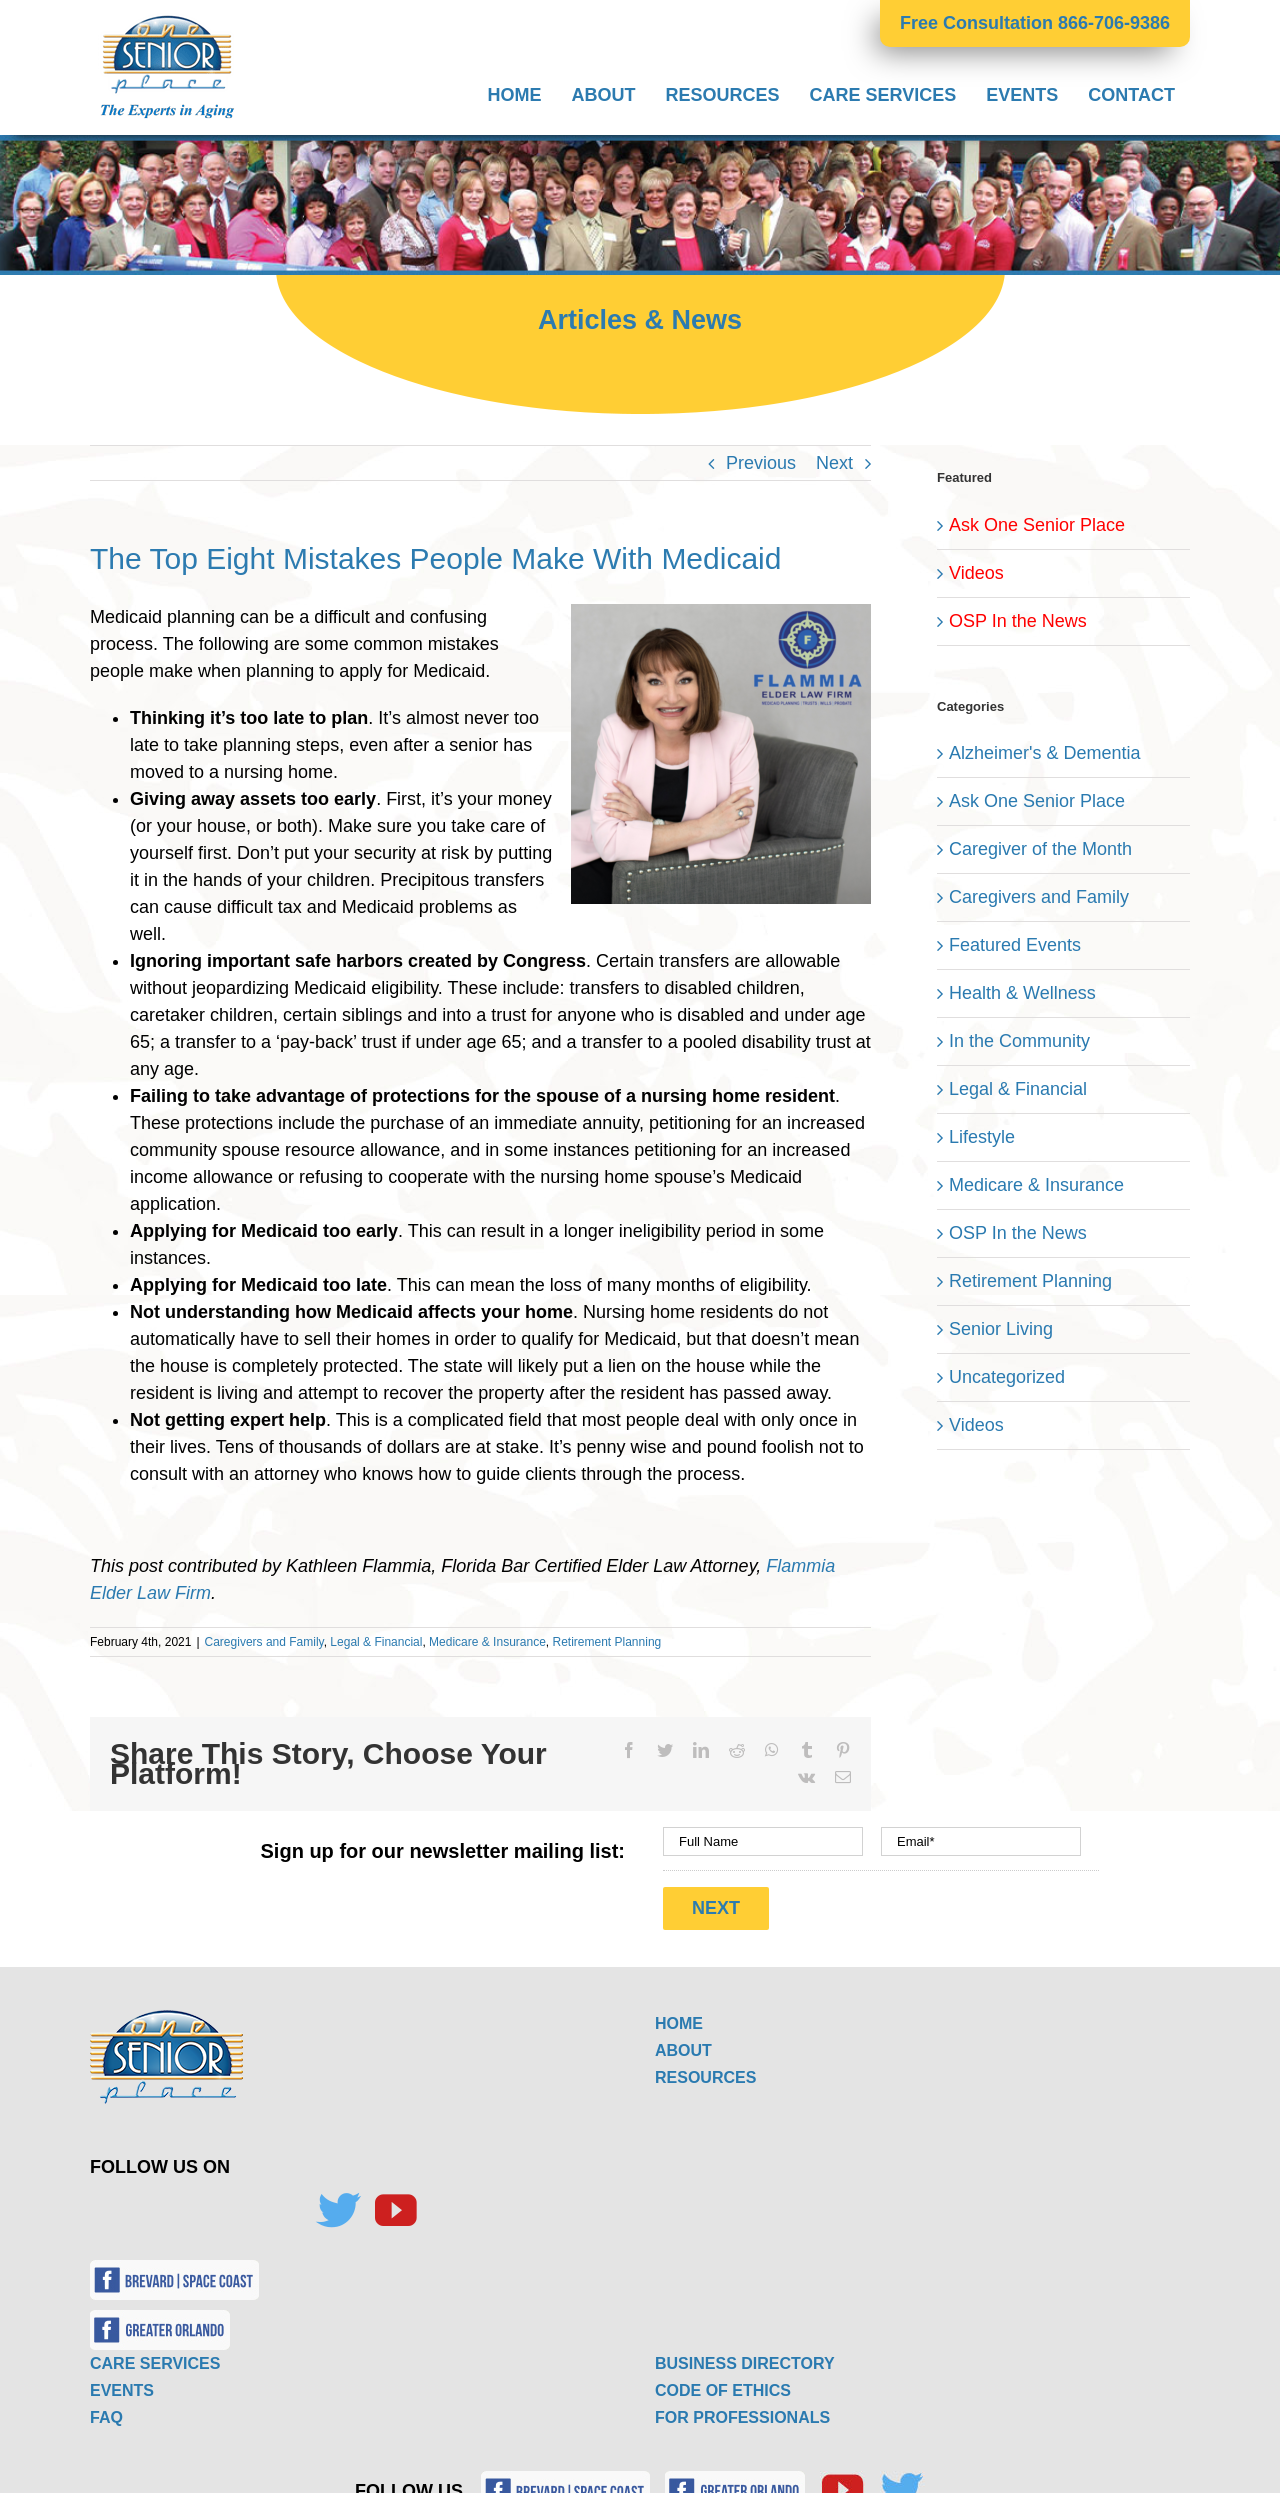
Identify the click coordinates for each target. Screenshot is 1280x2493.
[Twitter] (338, 2204)
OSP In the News (1018, 621)
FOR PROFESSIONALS (742, 2410)
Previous (761, 463)
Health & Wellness (1022, 993)
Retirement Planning (607, 1642)
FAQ (106, 2410)
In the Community (1019, 1041)
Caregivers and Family (264, 1642)
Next (834, 463)
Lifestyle (982, 1137)
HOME (679, 2016)
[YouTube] (395, 2204)
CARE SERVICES (155, 2356)
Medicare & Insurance (487, 1642)
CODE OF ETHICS (723, 2383)
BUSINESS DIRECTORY (745, 2356)
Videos (976, 573)
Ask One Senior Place (1037, 525)
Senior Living (1001, 1329)
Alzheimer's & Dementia (1045, 753)
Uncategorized (1007, 1377)
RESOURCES (705, 2070)
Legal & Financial (376, 1642)
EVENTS (122, 2383)
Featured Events (1015, 945)
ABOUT (683, 2043)
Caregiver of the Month (1040, 849)
